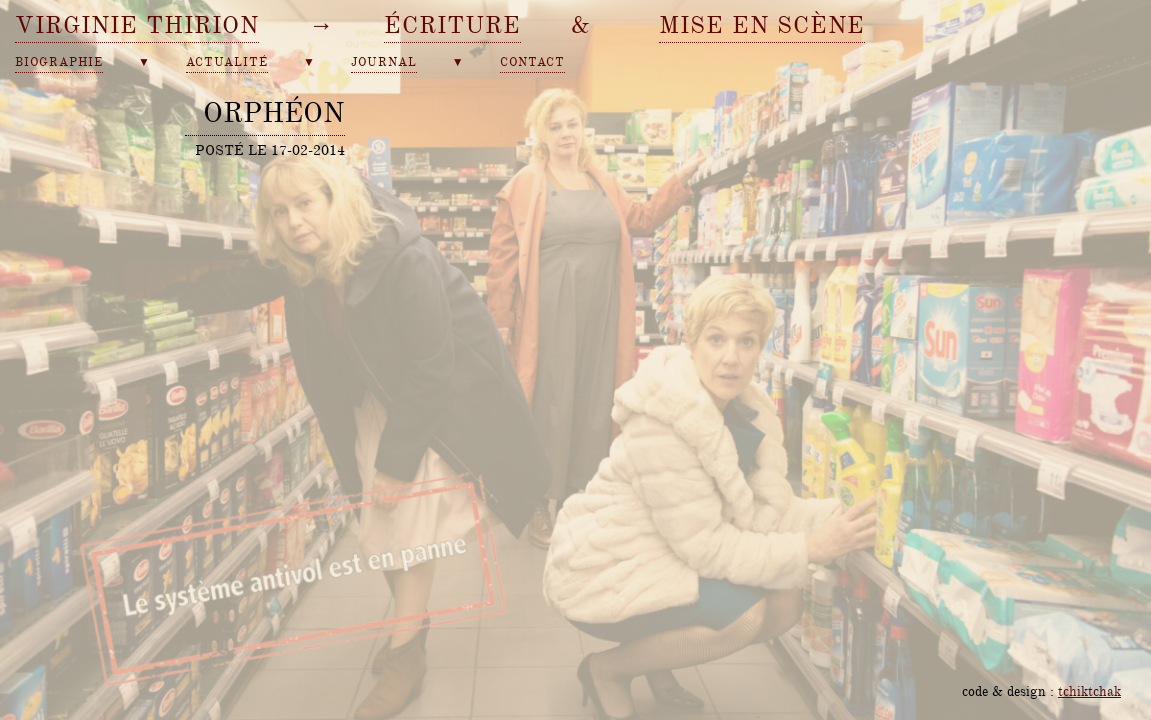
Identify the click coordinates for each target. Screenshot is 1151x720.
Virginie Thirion (137, 25)
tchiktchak (1089, 691)
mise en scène (762, 25)
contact (532, 62)
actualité (227, 62)
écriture (452, 25)
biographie (59, 62)
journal (384, 62)
